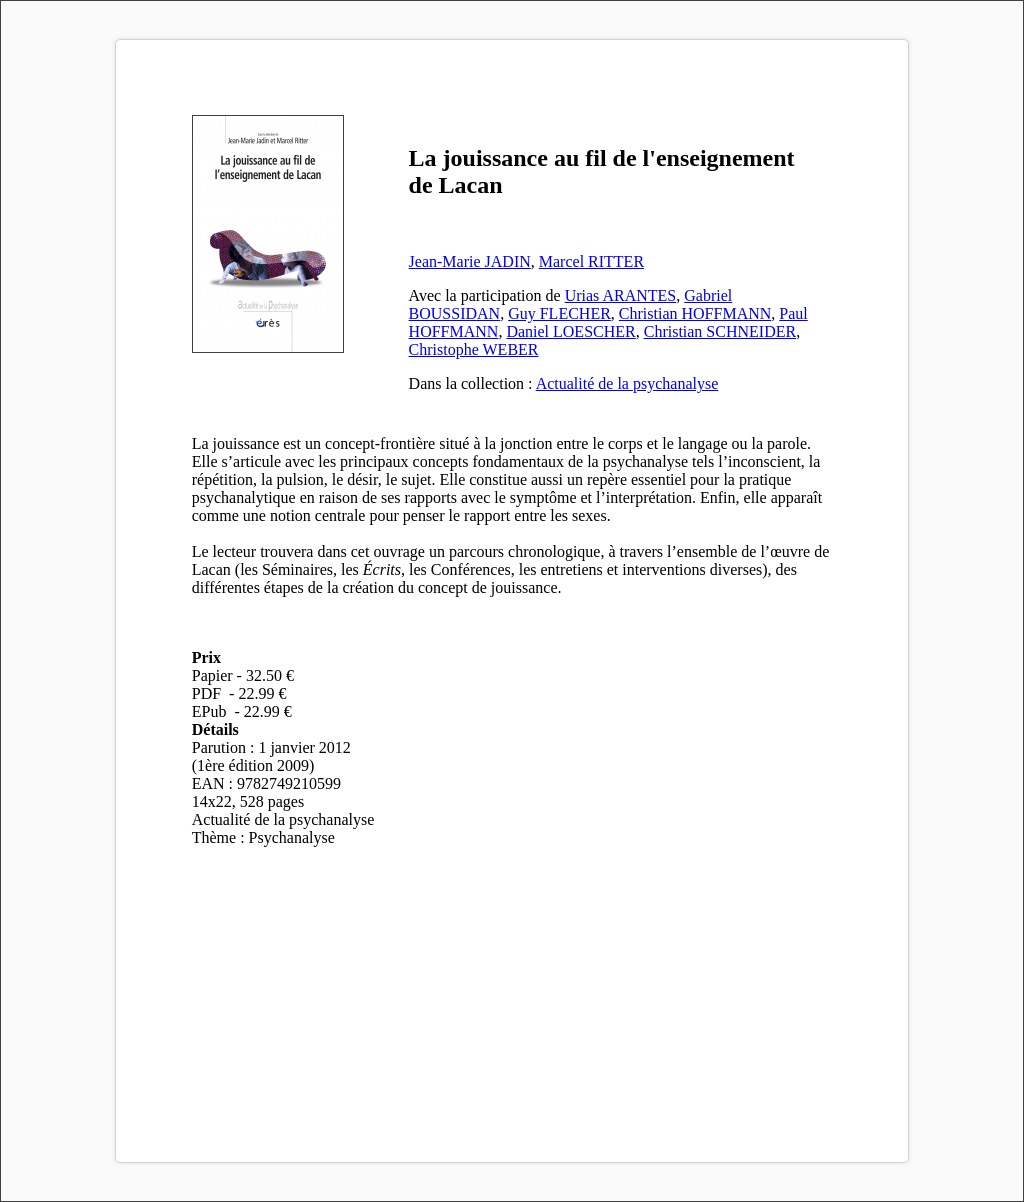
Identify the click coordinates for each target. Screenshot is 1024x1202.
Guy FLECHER (559, 313)
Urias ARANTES (621, 295)
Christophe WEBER (474, 349)
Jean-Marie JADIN (470, 261)
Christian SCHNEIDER (720, 331)
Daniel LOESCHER (570, 331)
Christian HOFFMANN (695, 313)
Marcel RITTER (591, 261)
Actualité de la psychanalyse (627, 383)
